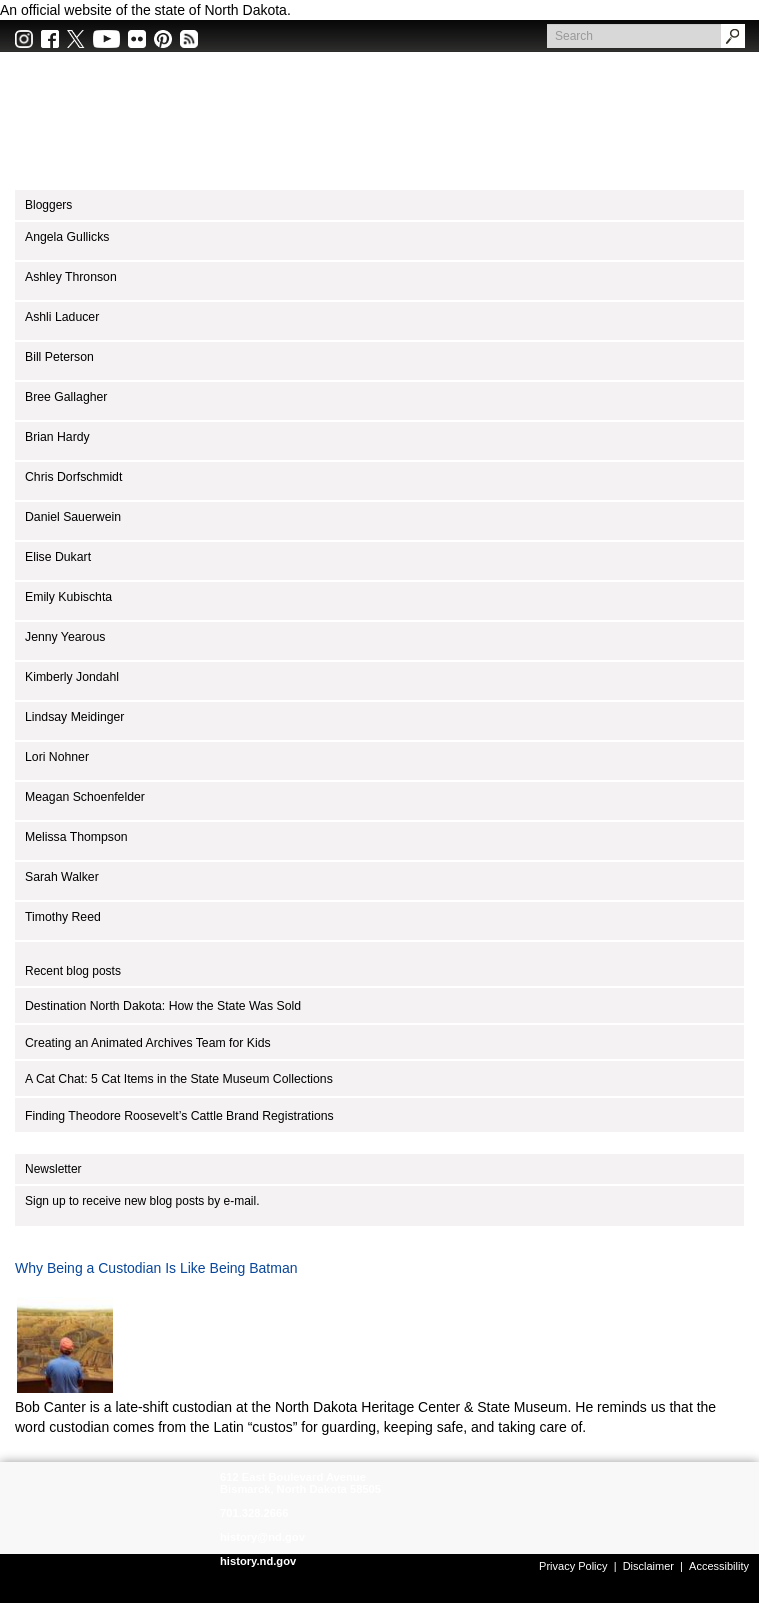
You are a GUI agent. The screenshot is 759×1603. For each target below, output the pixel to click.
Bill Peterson (59, 357)
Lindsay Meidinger (74, 717)
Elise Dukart (58, 557)
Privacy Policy (573, 1566)
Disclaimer (648, 1566)
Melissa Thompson (76, 837)
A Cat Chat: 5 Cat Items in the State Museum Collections (179, 1079)
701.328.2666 (254, 1513)
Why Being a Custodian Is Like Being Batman (156, 1268)
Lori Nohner (57, 757)
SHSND (112, 1508)
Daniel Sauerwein (73, 517)
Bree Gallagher (66, 397)
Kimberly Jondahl (72, 677)
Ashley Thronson (71, 277)
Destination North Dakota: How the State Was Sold (163, 1006)
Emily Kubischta (68, 597)
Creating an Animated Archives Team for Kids (148, 1043)
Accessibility (719, 1566)
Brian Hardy (57, 437)
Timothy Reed (63, 917)
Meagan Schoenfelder (85, 797)
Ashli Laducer (62, 317)
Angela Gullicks (67, 237)
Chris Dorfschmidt (73, 477)
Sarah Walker (62, 877)
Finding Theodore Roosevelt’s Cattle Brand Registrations (179, 1116)
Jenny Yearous (65, 637)
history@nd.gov (262, 1537)
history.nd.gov (258, 1561)
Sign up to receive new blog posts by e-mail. (142, 1201)
